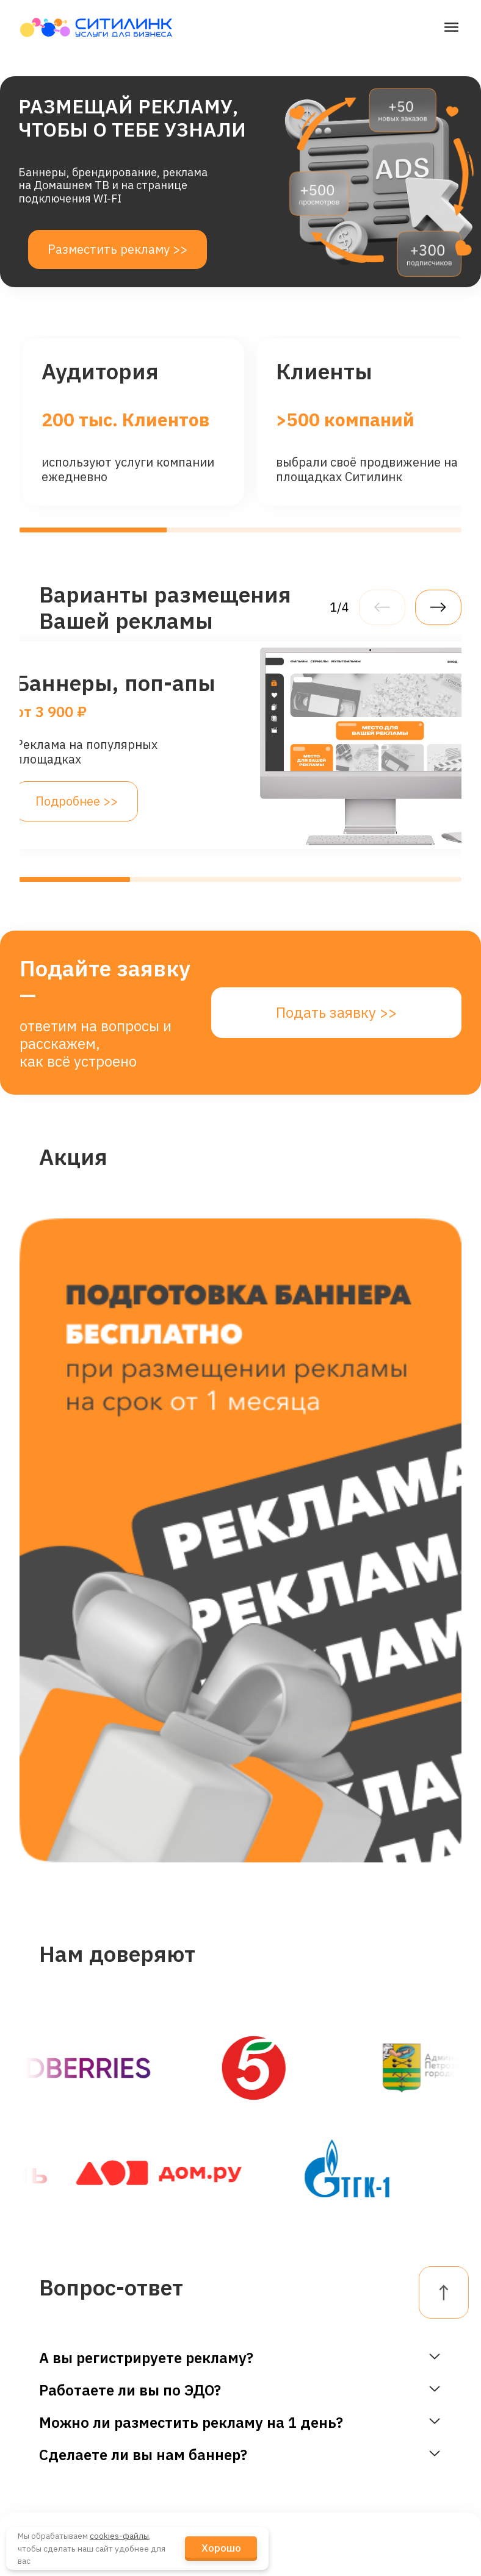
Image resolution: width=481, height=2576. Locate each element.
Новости (184, 2417)
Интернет (53, 2319)
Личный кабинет (416, 2326)
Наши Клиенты (185, 2375)
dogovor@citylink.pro (307, 2319)
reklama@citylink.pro (308, 2357)
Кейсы (178, 2451)
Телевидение (63, 2422)
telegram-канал (293, 2388)
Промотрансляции (78, 2456)
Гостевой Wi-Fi (66, 2353)
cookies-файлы (119, 2535)
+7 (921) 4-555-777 (303, 2422)
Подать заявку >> (336, 1012)
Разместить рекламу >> (117, 249)
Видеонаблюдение (79, 2388)
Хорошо (221, 2548)
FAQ (404, 2368)
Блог (173, 2485)
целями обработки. (139, 2139)
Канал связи (60, 2490)
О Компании (189, 2326)
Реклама (49, 2524)
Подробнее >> (76, 801)
